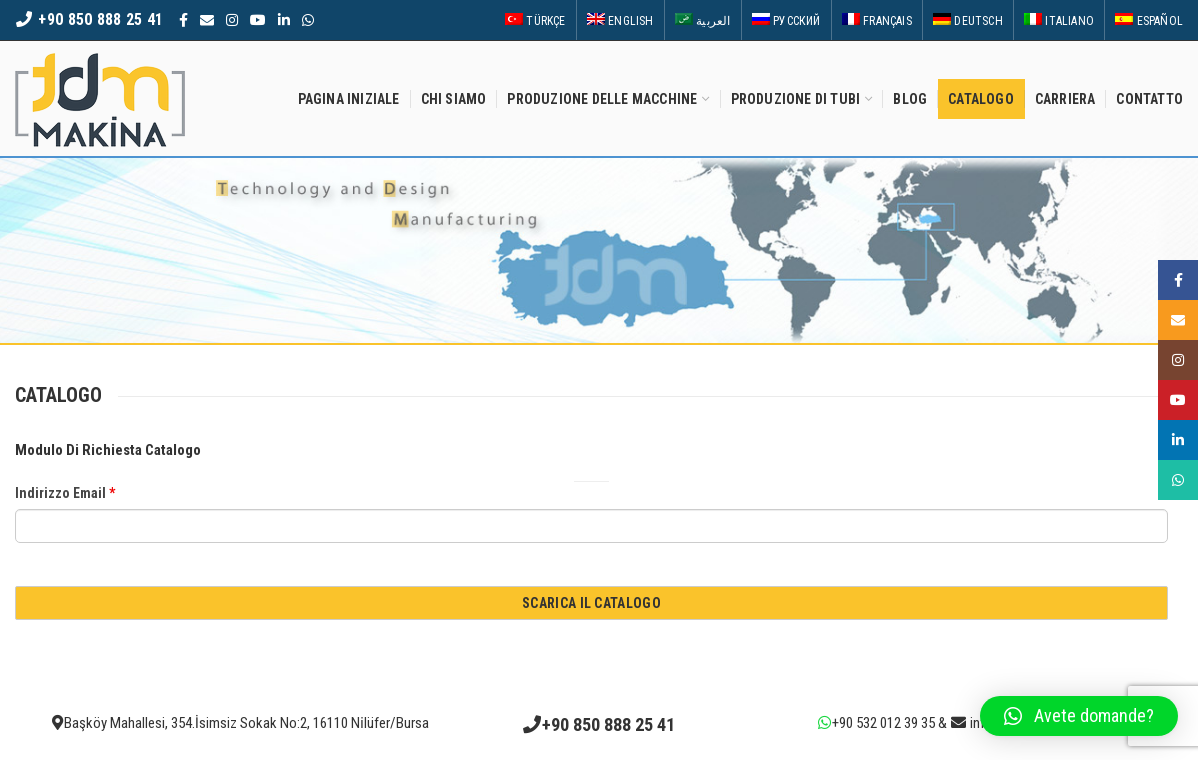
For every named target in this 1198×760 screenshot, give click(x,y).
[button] (1079, 716)
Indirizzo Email (65, 493)
